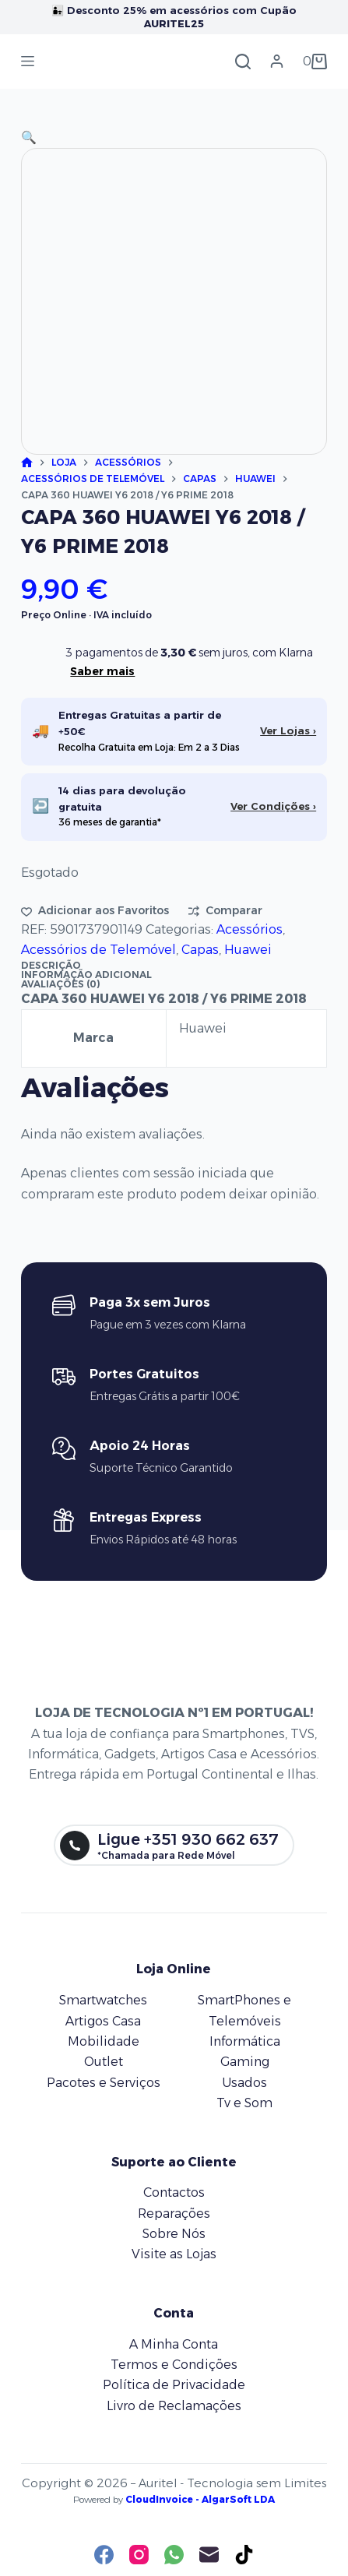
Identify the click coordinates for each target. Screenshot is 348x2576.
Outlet (103, 2061)
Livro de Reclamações (174, 2405)
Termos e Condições (174, 2364)
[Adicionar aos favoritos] (95, 911)
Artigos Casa (103, 2021)
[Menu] (27, 61)
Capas (200, 949)
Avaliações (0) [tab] (60, 984)
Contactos (174, 2192)
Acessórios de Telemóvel (98, 949)
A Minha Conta (173, 2344)
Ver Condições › (273, 806)
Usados (244, 2082)
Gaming (244, 2061)
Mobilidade (103, 2041)
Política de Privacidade (174, 2384)
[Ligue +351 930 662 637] (174, 1846)
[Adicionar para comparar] (225, 911)
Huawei (248, 949)
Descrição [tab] (51, 965)
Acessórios (249, 929)
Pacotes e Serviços (103, 2082)
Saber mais (102, 671)
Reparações (174, 2213)
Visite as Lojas (174, 2254)
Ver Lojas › (288, 730)
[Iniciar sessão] (276, 61)
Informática (244, 2041)
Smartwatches (103, 2000)
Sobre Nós (174, 2233)
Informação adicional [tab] (86, 974)
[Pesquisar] (243, 61)
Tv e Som (244, 2103)
